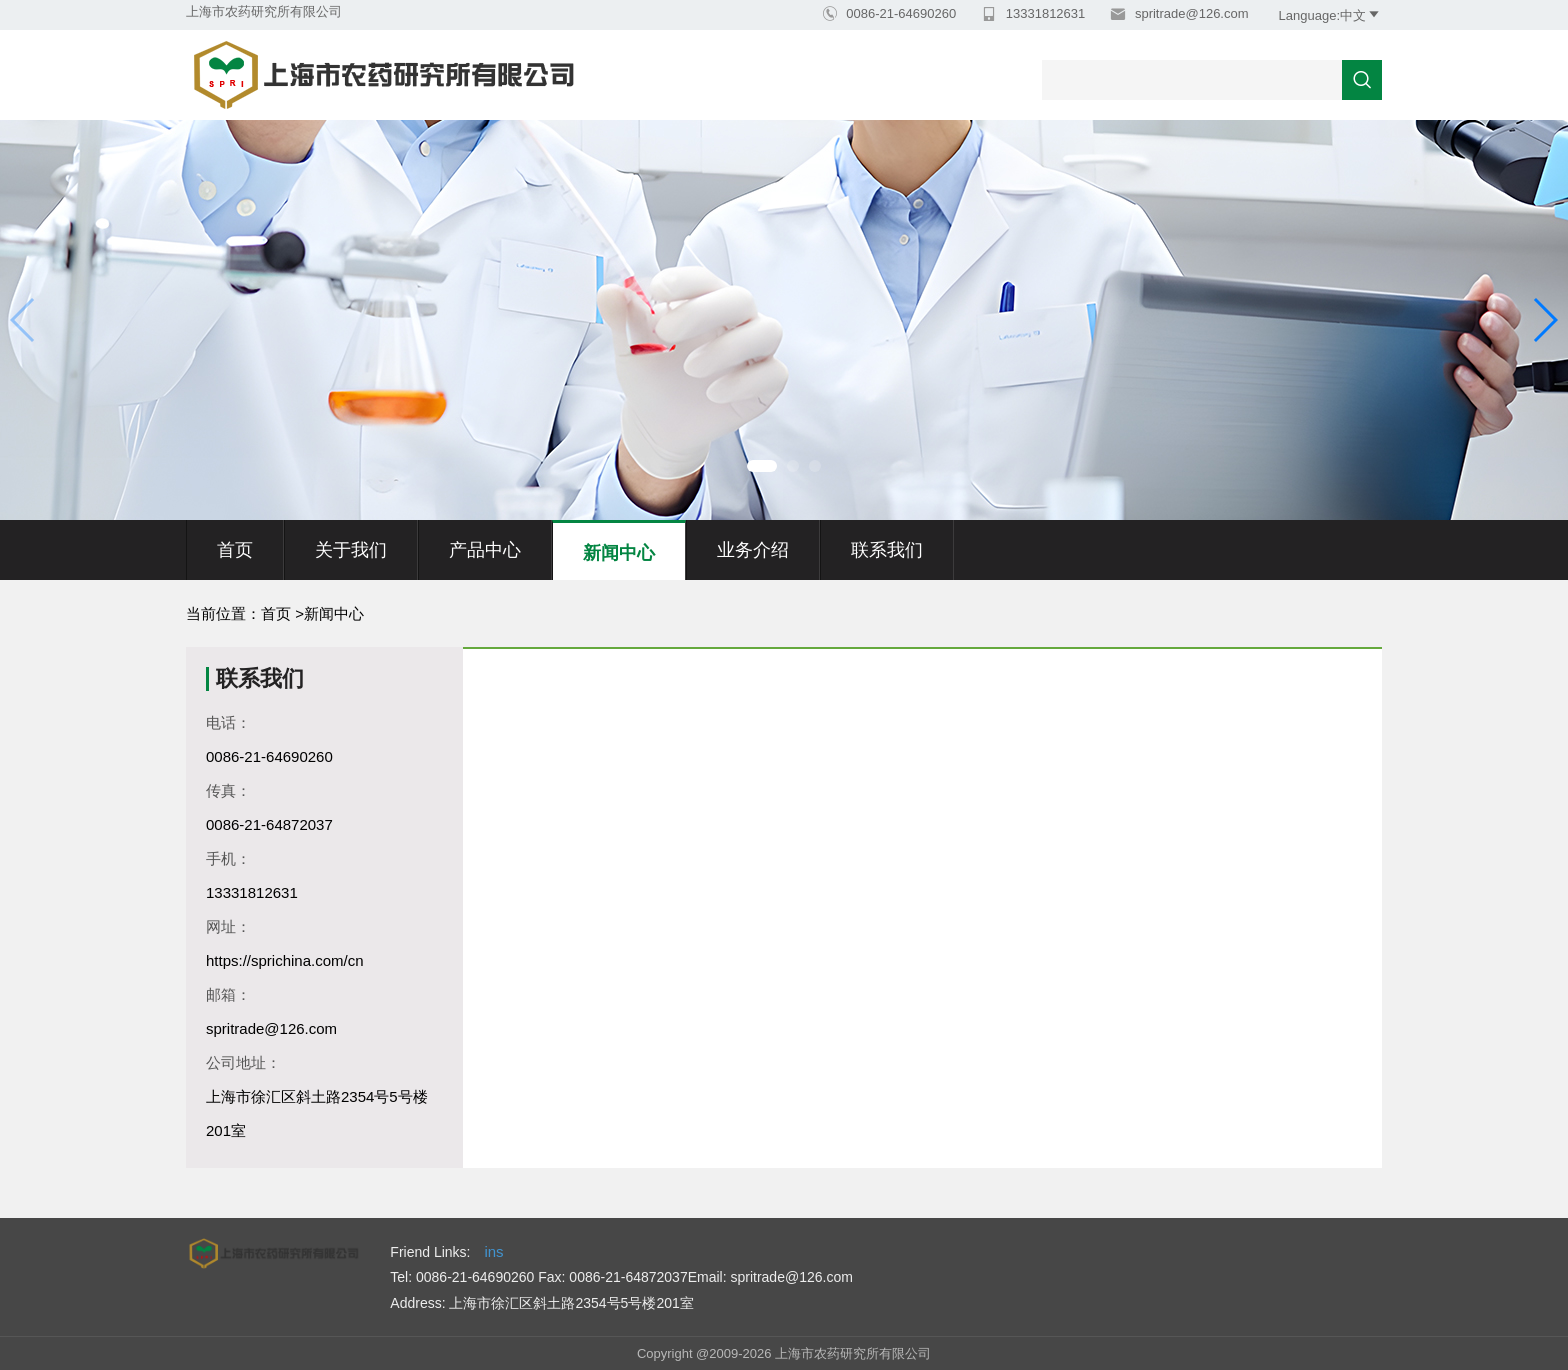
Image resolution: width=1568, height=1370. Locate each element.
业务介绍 (753, 550)
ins (493, 1251)
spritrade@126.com (1189, 13)
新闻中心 (619, 553)
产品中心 (485, 550)
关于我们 (351, 550)
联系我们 (887, 550)
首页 (235, 550)
